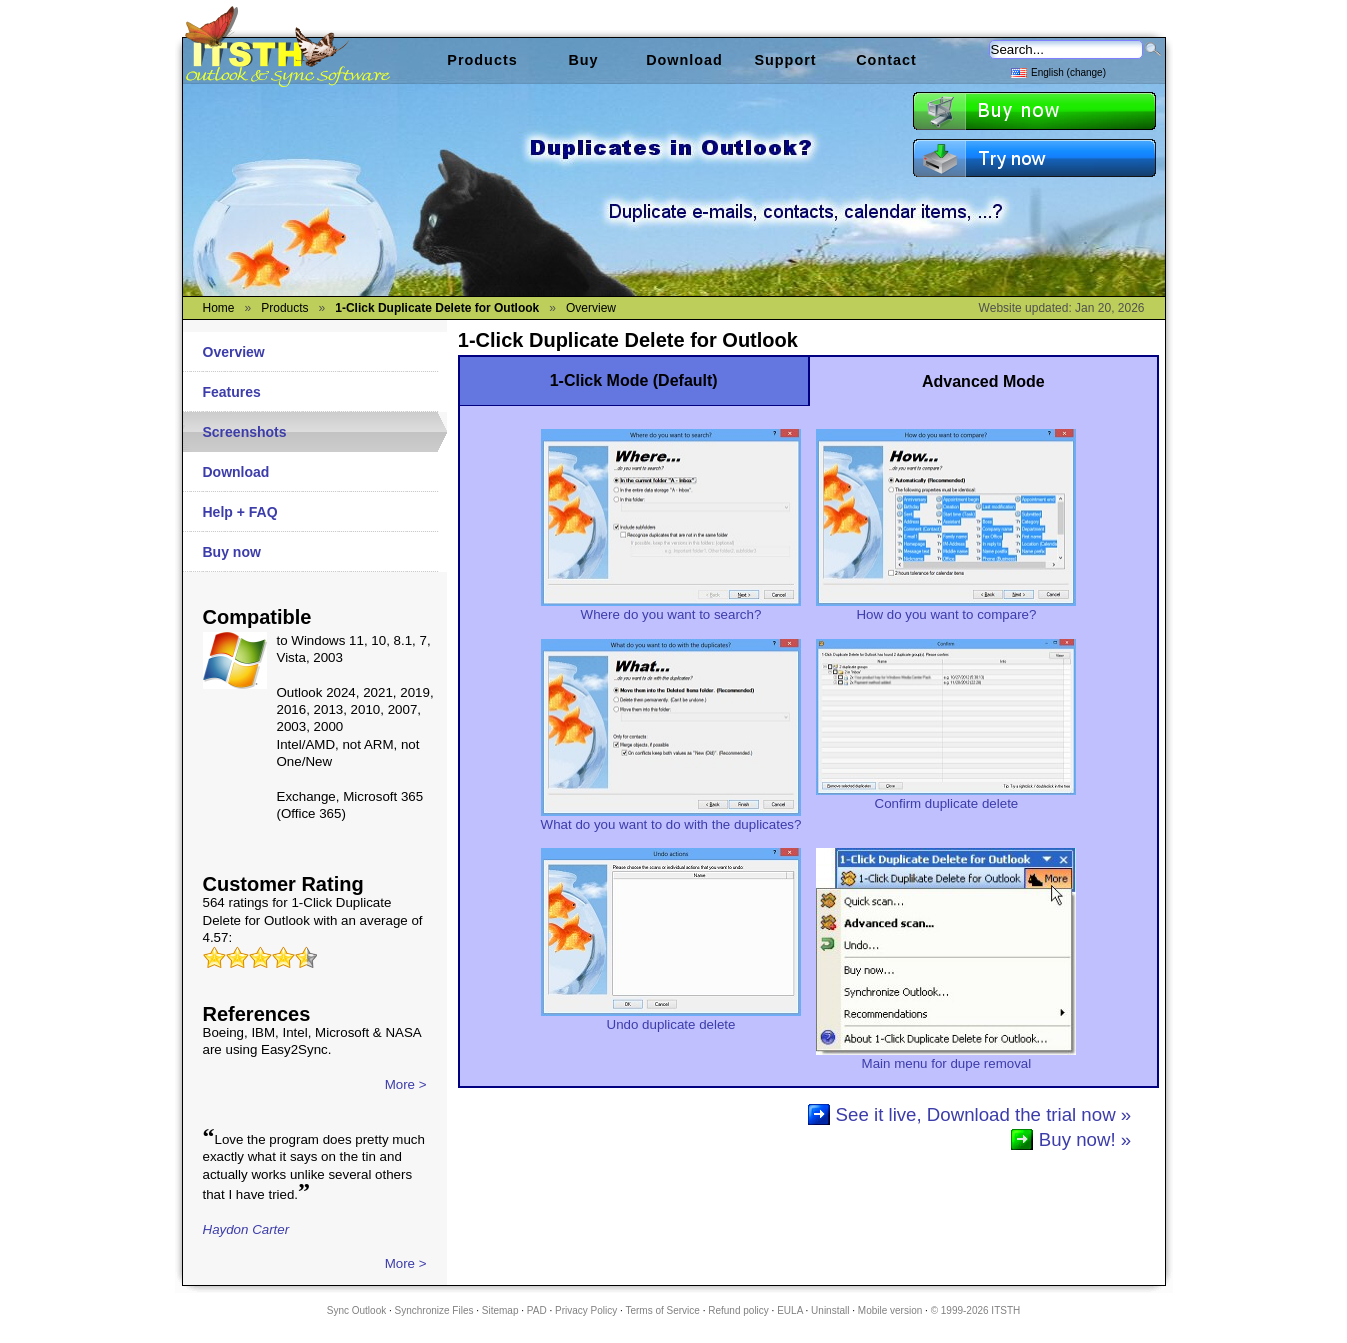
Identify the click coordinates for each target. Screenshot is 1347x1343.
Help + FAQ (240, 512)
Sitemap (500, 1310)
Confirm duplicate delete (946, 797)
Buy (583, 60)
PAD (537, 1310)
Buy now (232, 552)
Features (232, 392)
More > (406, 1084)
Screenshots (245, 432)
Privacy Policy (586, 1310)
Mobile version (890, 1310)
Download (236, 472)
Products (482, 60)
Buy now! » (1085, 1139)
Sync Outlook (356, 1310)
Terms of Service (662, 1310)
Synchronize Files (434, 1310)
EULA (790, 1310)
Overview (234, 352)
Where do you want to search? (671, 608)
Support (785, 60)
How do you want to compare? (946, 608)
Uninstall (830, 1310)
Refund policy (738, 1310)
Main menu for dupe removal (946, 1057)
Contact (886, 60)
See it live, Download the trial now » (984, 1114)
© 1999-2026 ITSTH (976, 1310)
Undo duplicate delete (671, 1018)
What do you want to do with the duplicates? (671, 818)
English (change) (1058, 71)
